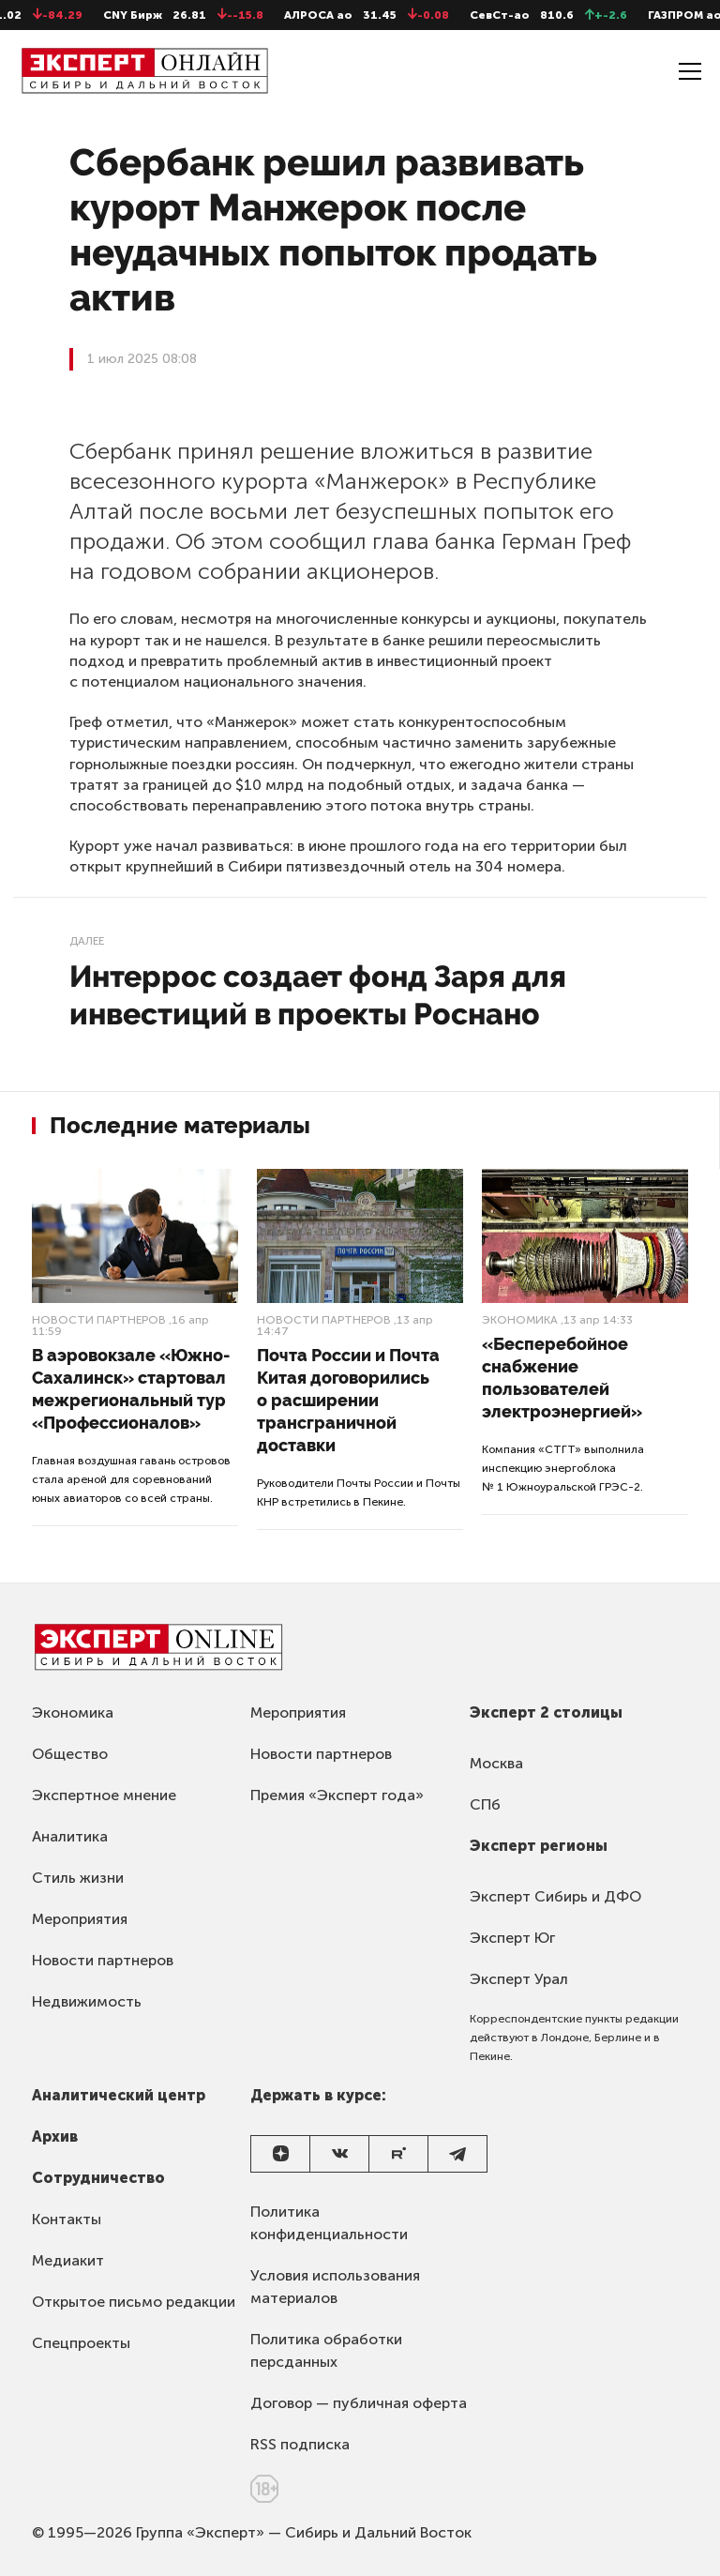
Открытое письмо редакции (133, 2302)
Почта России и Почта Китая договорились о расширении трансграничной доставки (348, 1400)
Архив (55, 2136)
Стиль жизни (78, 1878)
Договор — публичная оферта (358, 2403)
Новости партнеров (99, 1319)
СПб (485, 1804)
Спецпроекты (81, 2343)
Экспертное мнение (104, 1795)
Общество (70, 1754)
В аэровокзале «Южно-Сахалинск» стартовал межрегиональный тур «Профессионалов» (131, 1388)
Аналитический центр (118, 2095)
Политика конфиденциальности (329, 2223)
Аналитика (70, 1836)
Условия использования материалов (335, 2286)
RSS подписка (300, 2444)
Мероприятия (80, 1919)
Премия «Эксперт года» (337, 1795)
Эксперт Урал (519, 1979)
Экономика (520, 1319)
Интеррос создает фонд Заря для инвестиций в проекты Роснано (317, 995)
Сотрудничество (98, 2178)
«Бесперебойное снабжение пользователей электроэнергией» (562, 1377)
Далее (86, 940)
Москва (496, 1763)
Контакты (66, 2219)
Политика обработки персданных (326, 2350)
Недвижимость (87, 2001)
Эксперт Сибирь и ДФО (555, 1896)
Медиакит (68, 2260)
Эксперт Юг (512, 1938)
